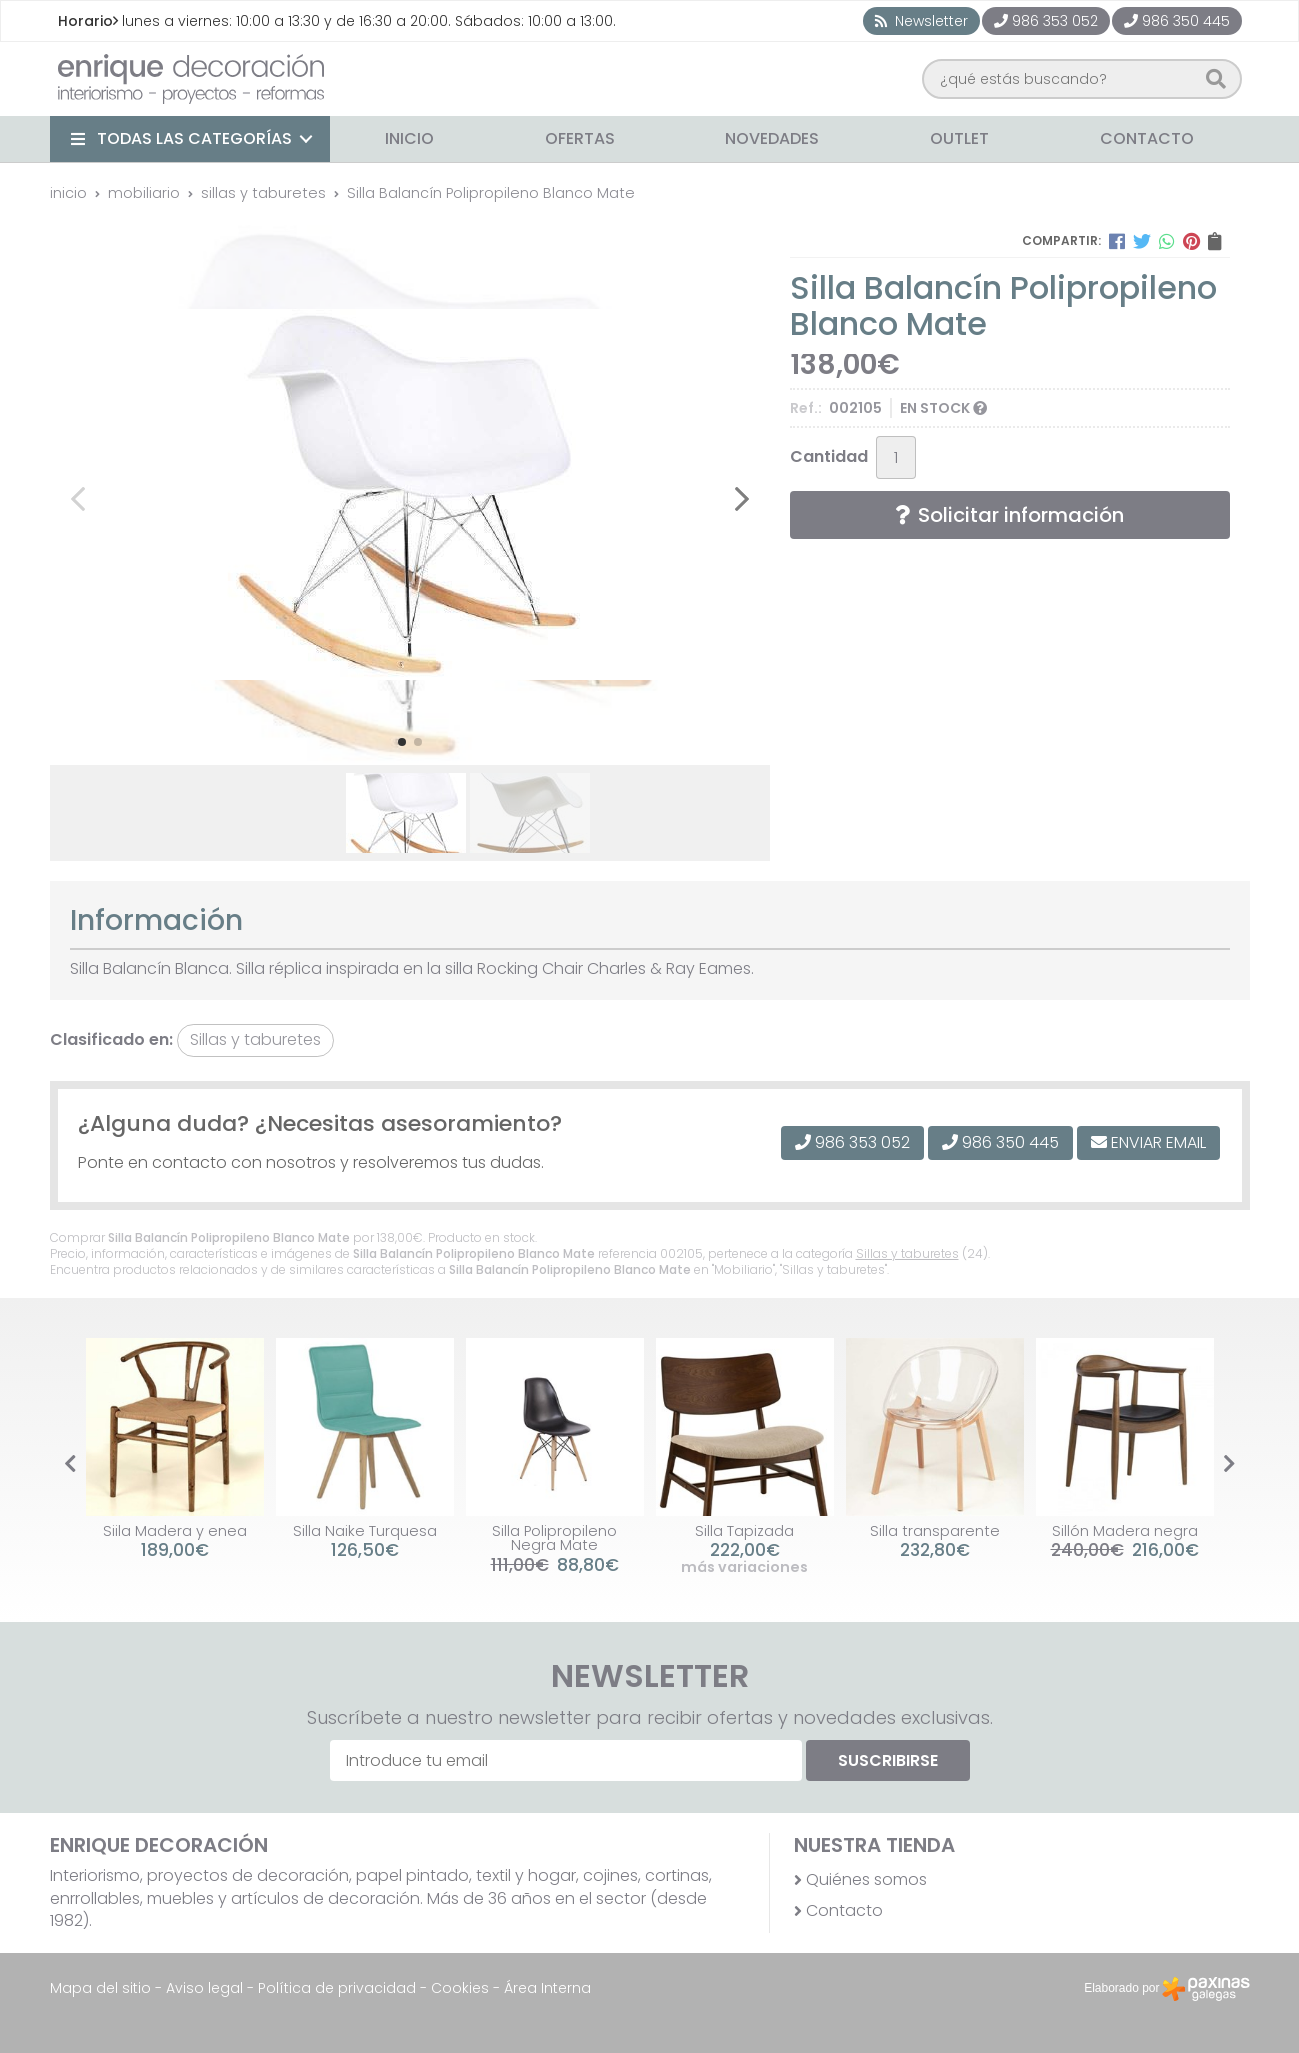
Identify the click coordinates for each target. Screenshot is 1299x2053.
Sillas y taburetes (907, 1253)
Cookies (460, 1988)
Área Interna (547, 1988)
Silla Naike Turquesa (365, 1531)
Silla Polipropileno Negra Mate (554, 1538)
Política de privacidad (337, 1988)
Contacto (844, 1911)
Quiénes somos (866, 1880)
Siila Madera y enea (175, 1531)
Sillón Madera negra (1125, 1531)
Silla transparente (935, 1531)
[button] (402, 742)
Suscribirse (888, 1760)
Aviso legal (204, 1988)
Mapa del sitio (100, 1988)
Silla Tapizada (744, 1531)
